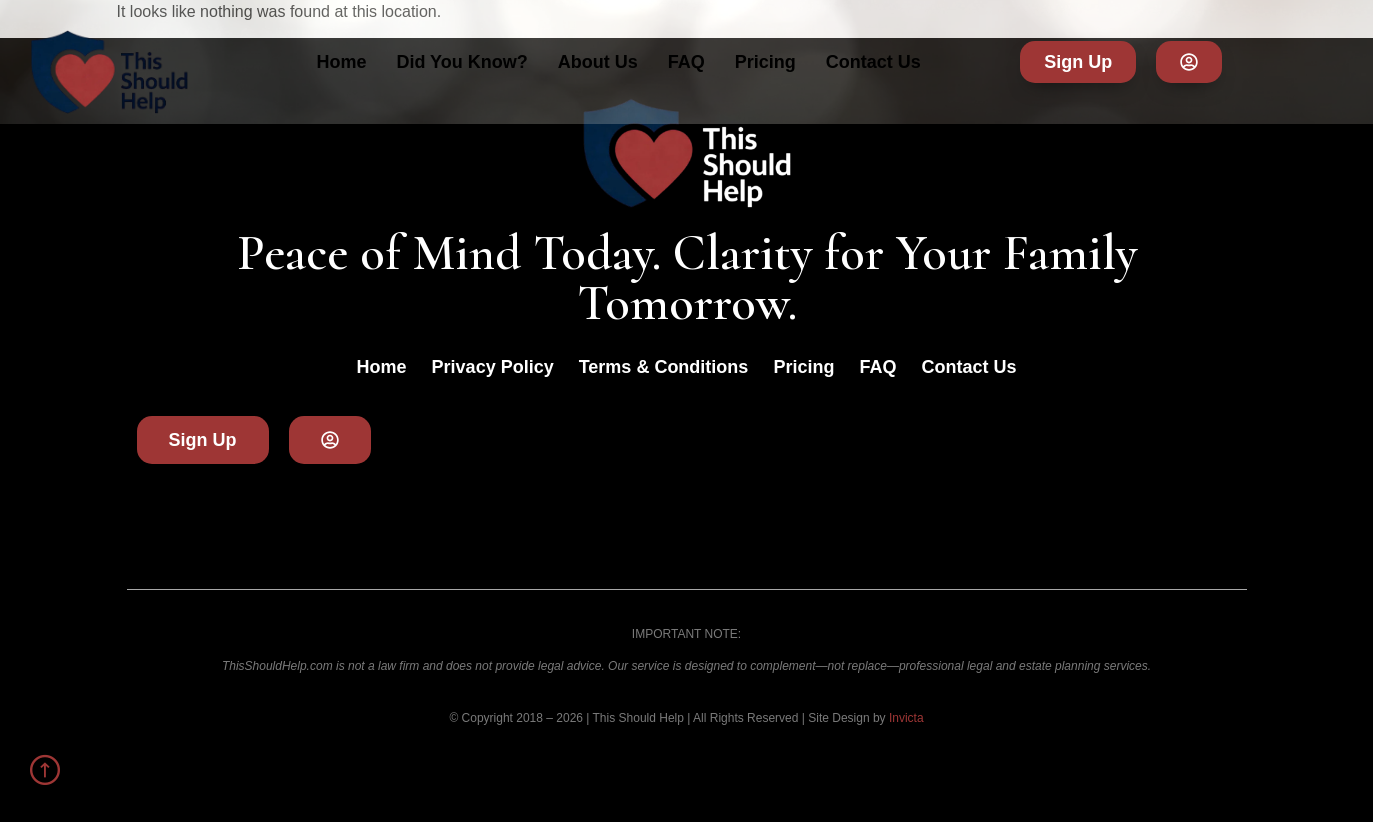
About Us (598, 62)
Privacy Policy (493, 367)
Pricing (765, 62)
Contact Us (873, 62)
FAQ (686, 62)
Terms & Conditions (664, 367)
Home (341, 62)
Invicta (906, 718)
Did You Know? (461, 62)
